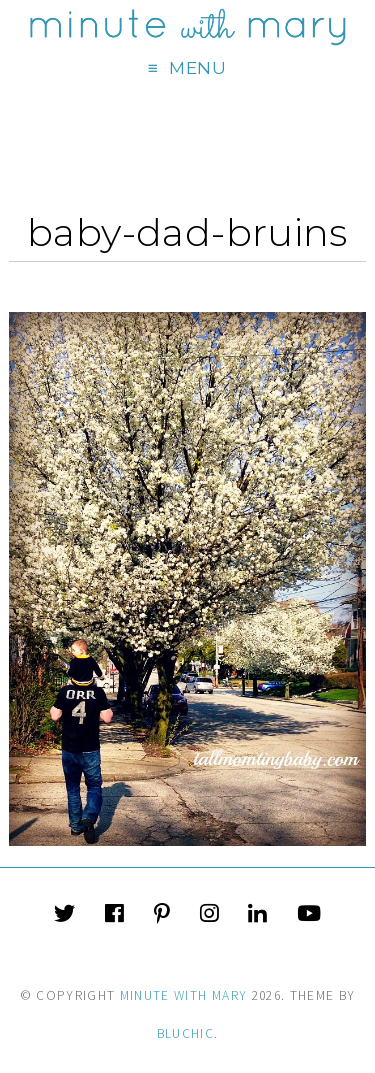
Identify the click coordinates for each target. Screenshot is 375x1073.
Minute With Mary (184, 995)
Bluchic (185, 1033)
